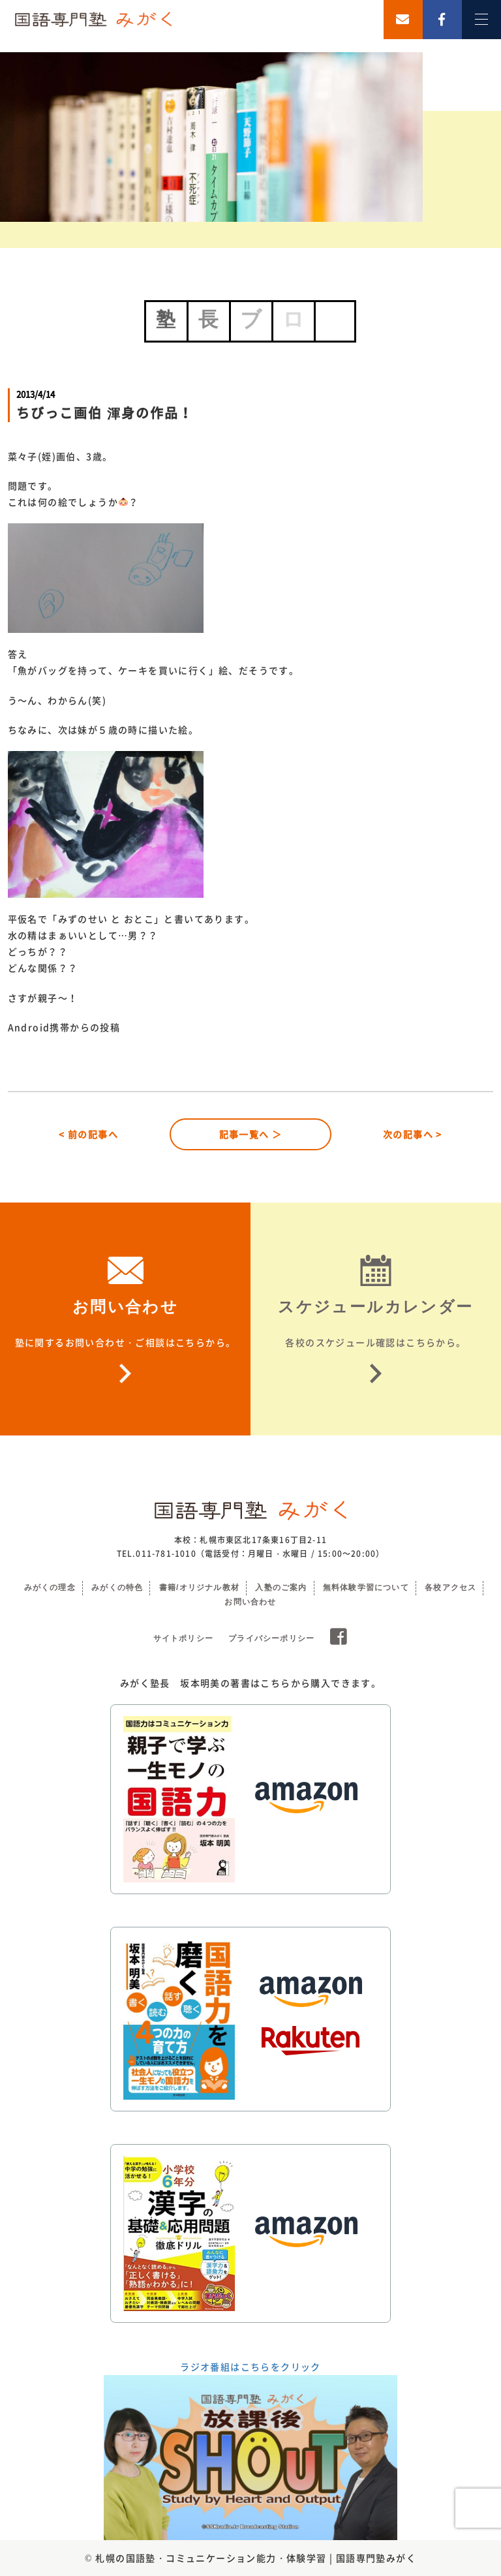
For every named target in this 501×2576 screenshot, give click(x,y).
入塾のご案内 (281, 1587)
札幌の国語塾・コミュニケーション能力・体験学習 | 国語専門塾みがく (255, 2557)
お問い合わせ (250, 1601)
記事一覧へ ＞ (250, 1134)
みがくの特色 (117, 1587)
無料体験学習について (366, 1587)
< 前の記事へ (88, 1134)
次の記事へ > (412, 1134)
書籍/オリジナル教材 (199, 1587)
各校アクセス (450, 1587)
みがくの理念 (50, 1587)
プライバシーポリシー (271, 1638)
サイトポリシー (183, 1638)
